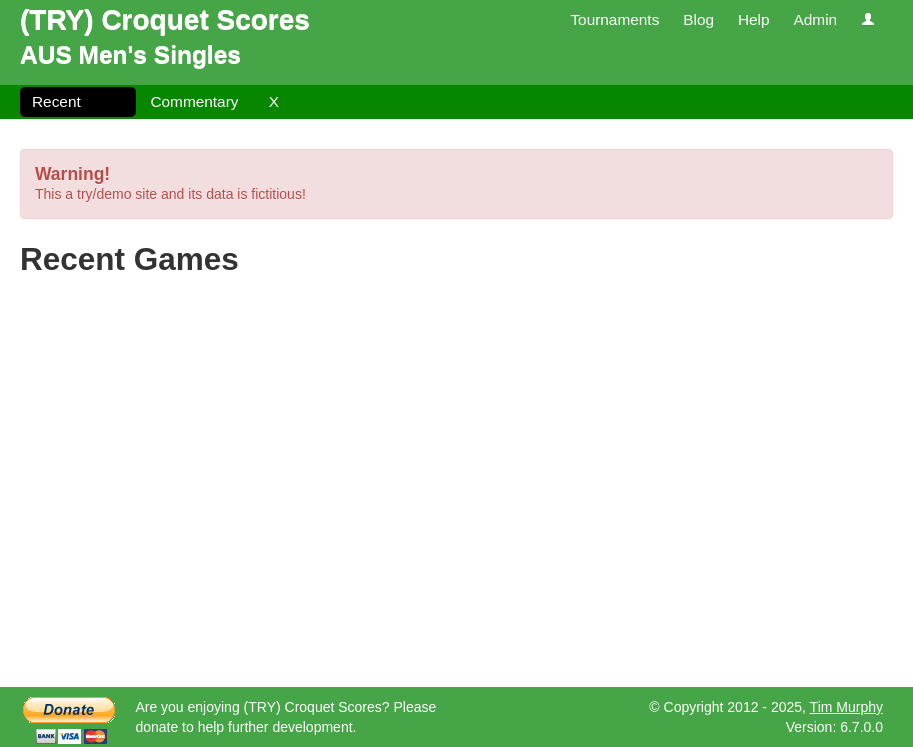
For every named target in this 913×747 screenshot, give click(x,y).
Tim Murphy (846, 707)
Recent (56, 101)
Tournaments (614, 19)
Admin (815, 19)
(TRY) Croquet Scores (165, 19)
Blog (698, 19)
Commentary (194, 101)
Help (754, 19)
